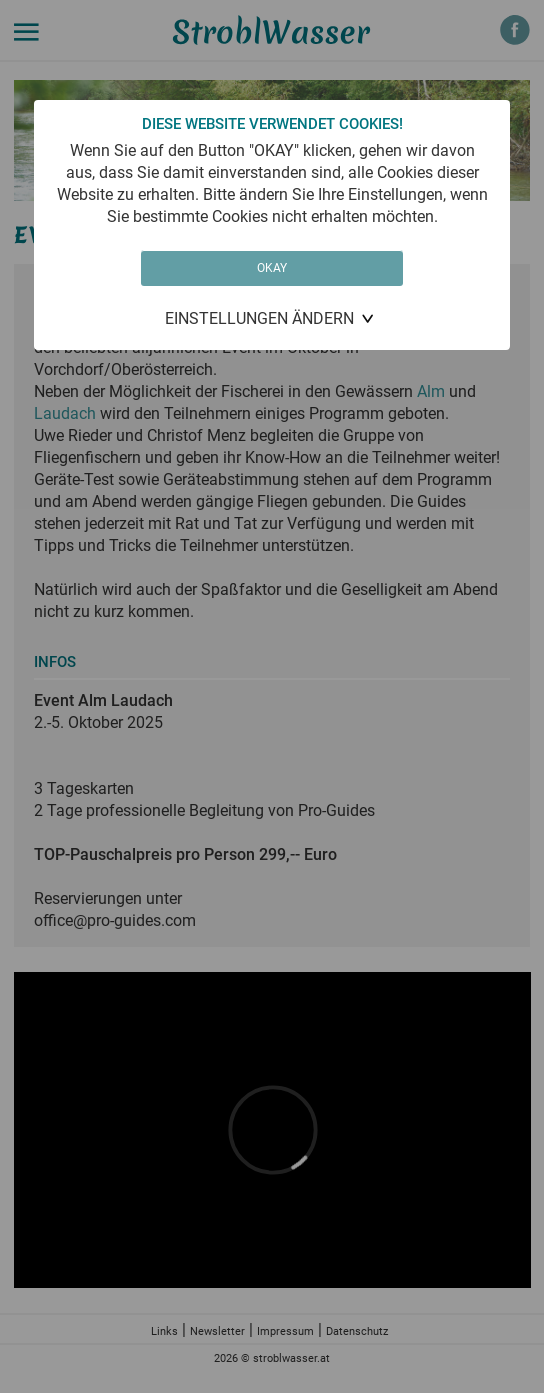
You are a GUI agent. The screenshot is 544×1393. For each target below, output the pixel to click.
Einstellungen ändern (259, 318)
